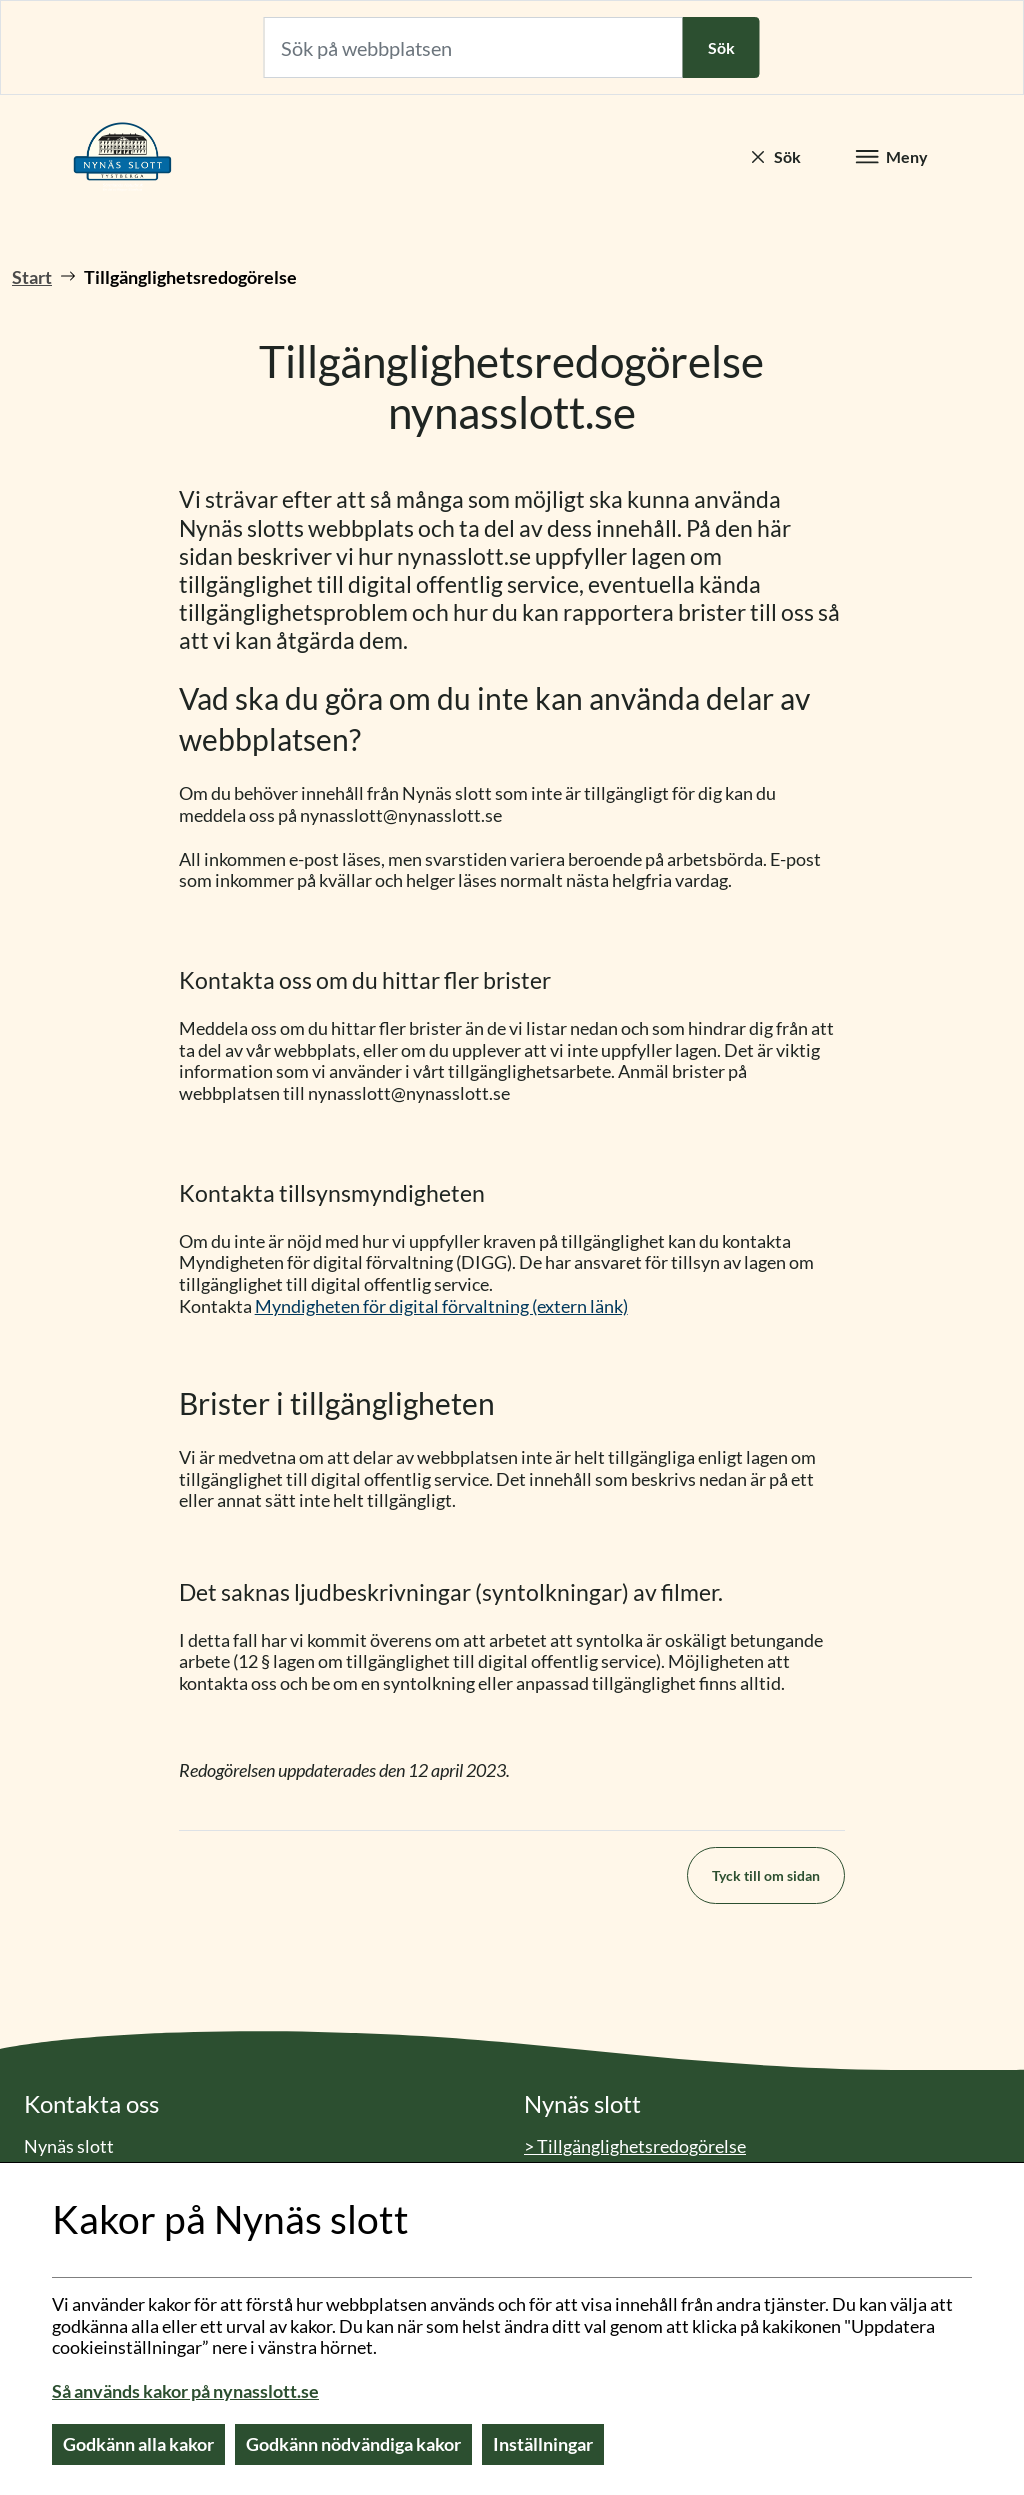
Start (32, 277)
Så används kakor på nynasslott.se (185, 2391)
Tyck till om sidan (766, 1875)
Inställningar (543, 2444)
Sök (721, 47)
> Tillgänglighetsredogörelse (635, 2146)
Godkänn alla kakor (138, 2444)
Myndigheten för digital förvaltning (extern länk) (441, 1306)
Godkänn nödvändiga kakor (353, 2444)
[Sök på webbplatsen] (474, 47)
